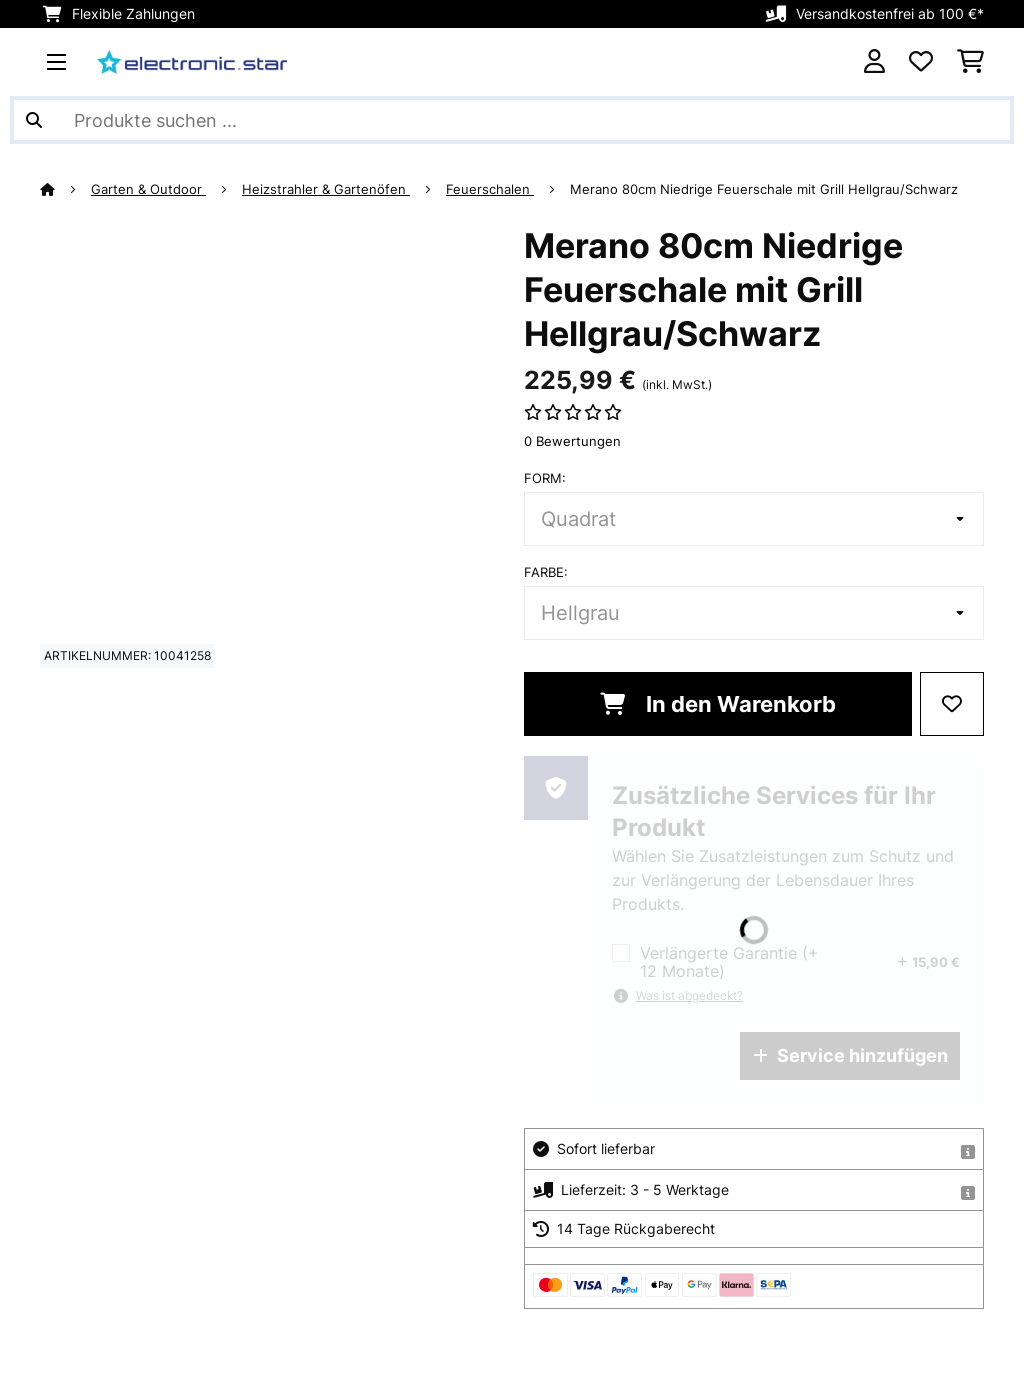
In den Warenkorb (718, 704)
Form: (545, 478)
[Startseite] (65, 189)
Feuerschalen (490, 189)
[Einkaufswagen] (970, 62)
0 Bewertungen (572, 441)
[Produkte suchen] (512, 120)
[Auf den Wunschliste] (952, 704)
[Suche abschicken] (34, 120)
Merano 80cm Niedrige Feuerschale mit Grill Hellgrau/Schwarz (764, 189)
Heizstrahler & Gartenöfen (326, 189)
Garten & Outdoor (148, 189)
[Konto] (874, 62)
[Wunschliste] (921, 62)
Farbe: (546, 572)
